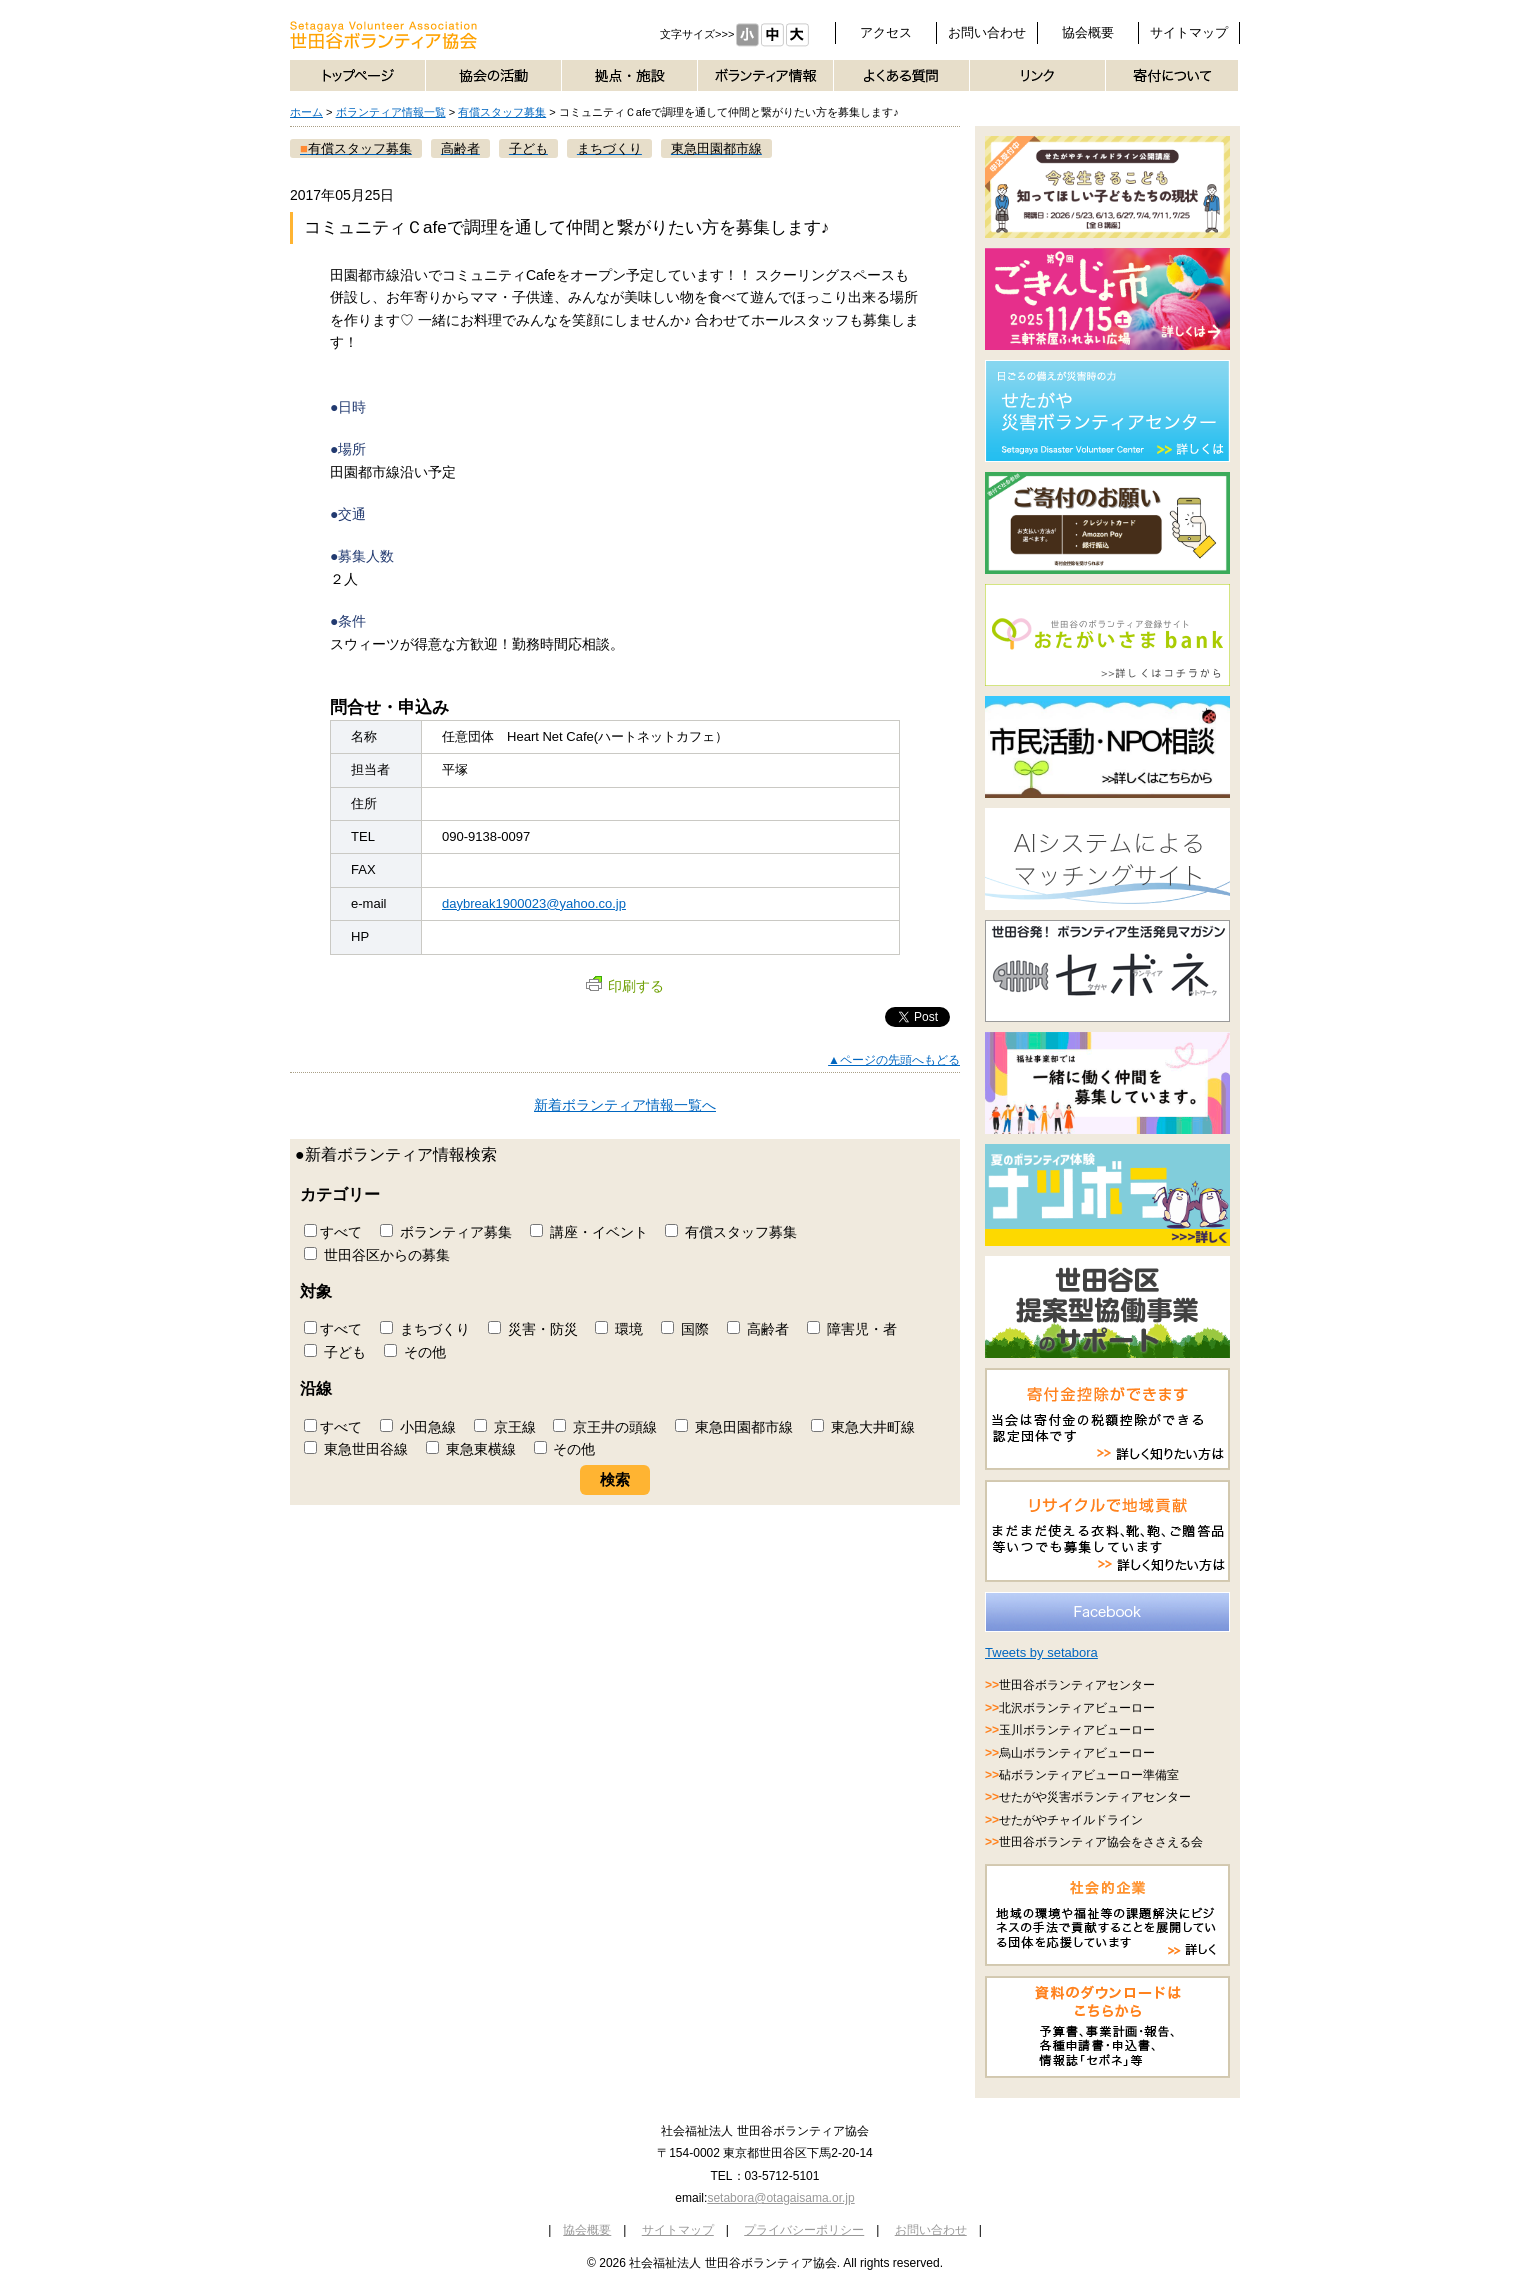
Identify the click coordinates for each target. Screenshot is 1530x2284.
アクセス (886, 32)
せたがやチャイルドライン (1071, 1820)
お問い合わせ (987, 32)
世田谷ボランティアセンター (1077, 1685)
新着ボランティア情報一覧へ (625, 1105)
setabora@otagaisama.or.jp (780, 2198)
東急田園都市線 (734, 1427)
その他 (415, 1352)
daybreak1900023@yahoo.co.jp (534, 903)
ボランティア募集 (446, 1232)
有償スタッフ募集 (502, 112)
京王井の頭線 (605, 1427)
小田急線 (418, 1427)
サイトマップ (1189, 32)
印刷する (625, 986)
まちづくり (425, 1329)
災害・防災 (533, 1329)
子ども (335, 1352)
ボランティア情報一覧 (391, 112)
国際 (685, 1329)
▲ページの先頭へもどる (894, 1060)
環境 (619, 1329)
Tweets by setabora (1041, 1652)
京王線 (505, 1427)
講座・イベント (589, 1232)
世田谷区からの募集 (377, 1255)
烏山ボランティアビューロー (1077, 1753)
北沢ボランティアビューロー (1077, 1708)
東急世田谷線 (356, 1449)
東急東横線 (471, 1449)
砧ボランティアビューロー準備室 (1089, 1775)
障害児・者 (852, 1329)
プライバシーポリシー (804, 2230)
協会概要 (1088, 32)
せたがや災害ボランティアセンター (1095, 1797)
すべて (333, 1232)
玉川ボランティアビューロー (1077, 1730)
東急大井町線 (863, 1427)
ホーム (306, 112)
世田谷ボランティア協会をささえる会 (1101, 1842)
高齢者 (758, 1329)
